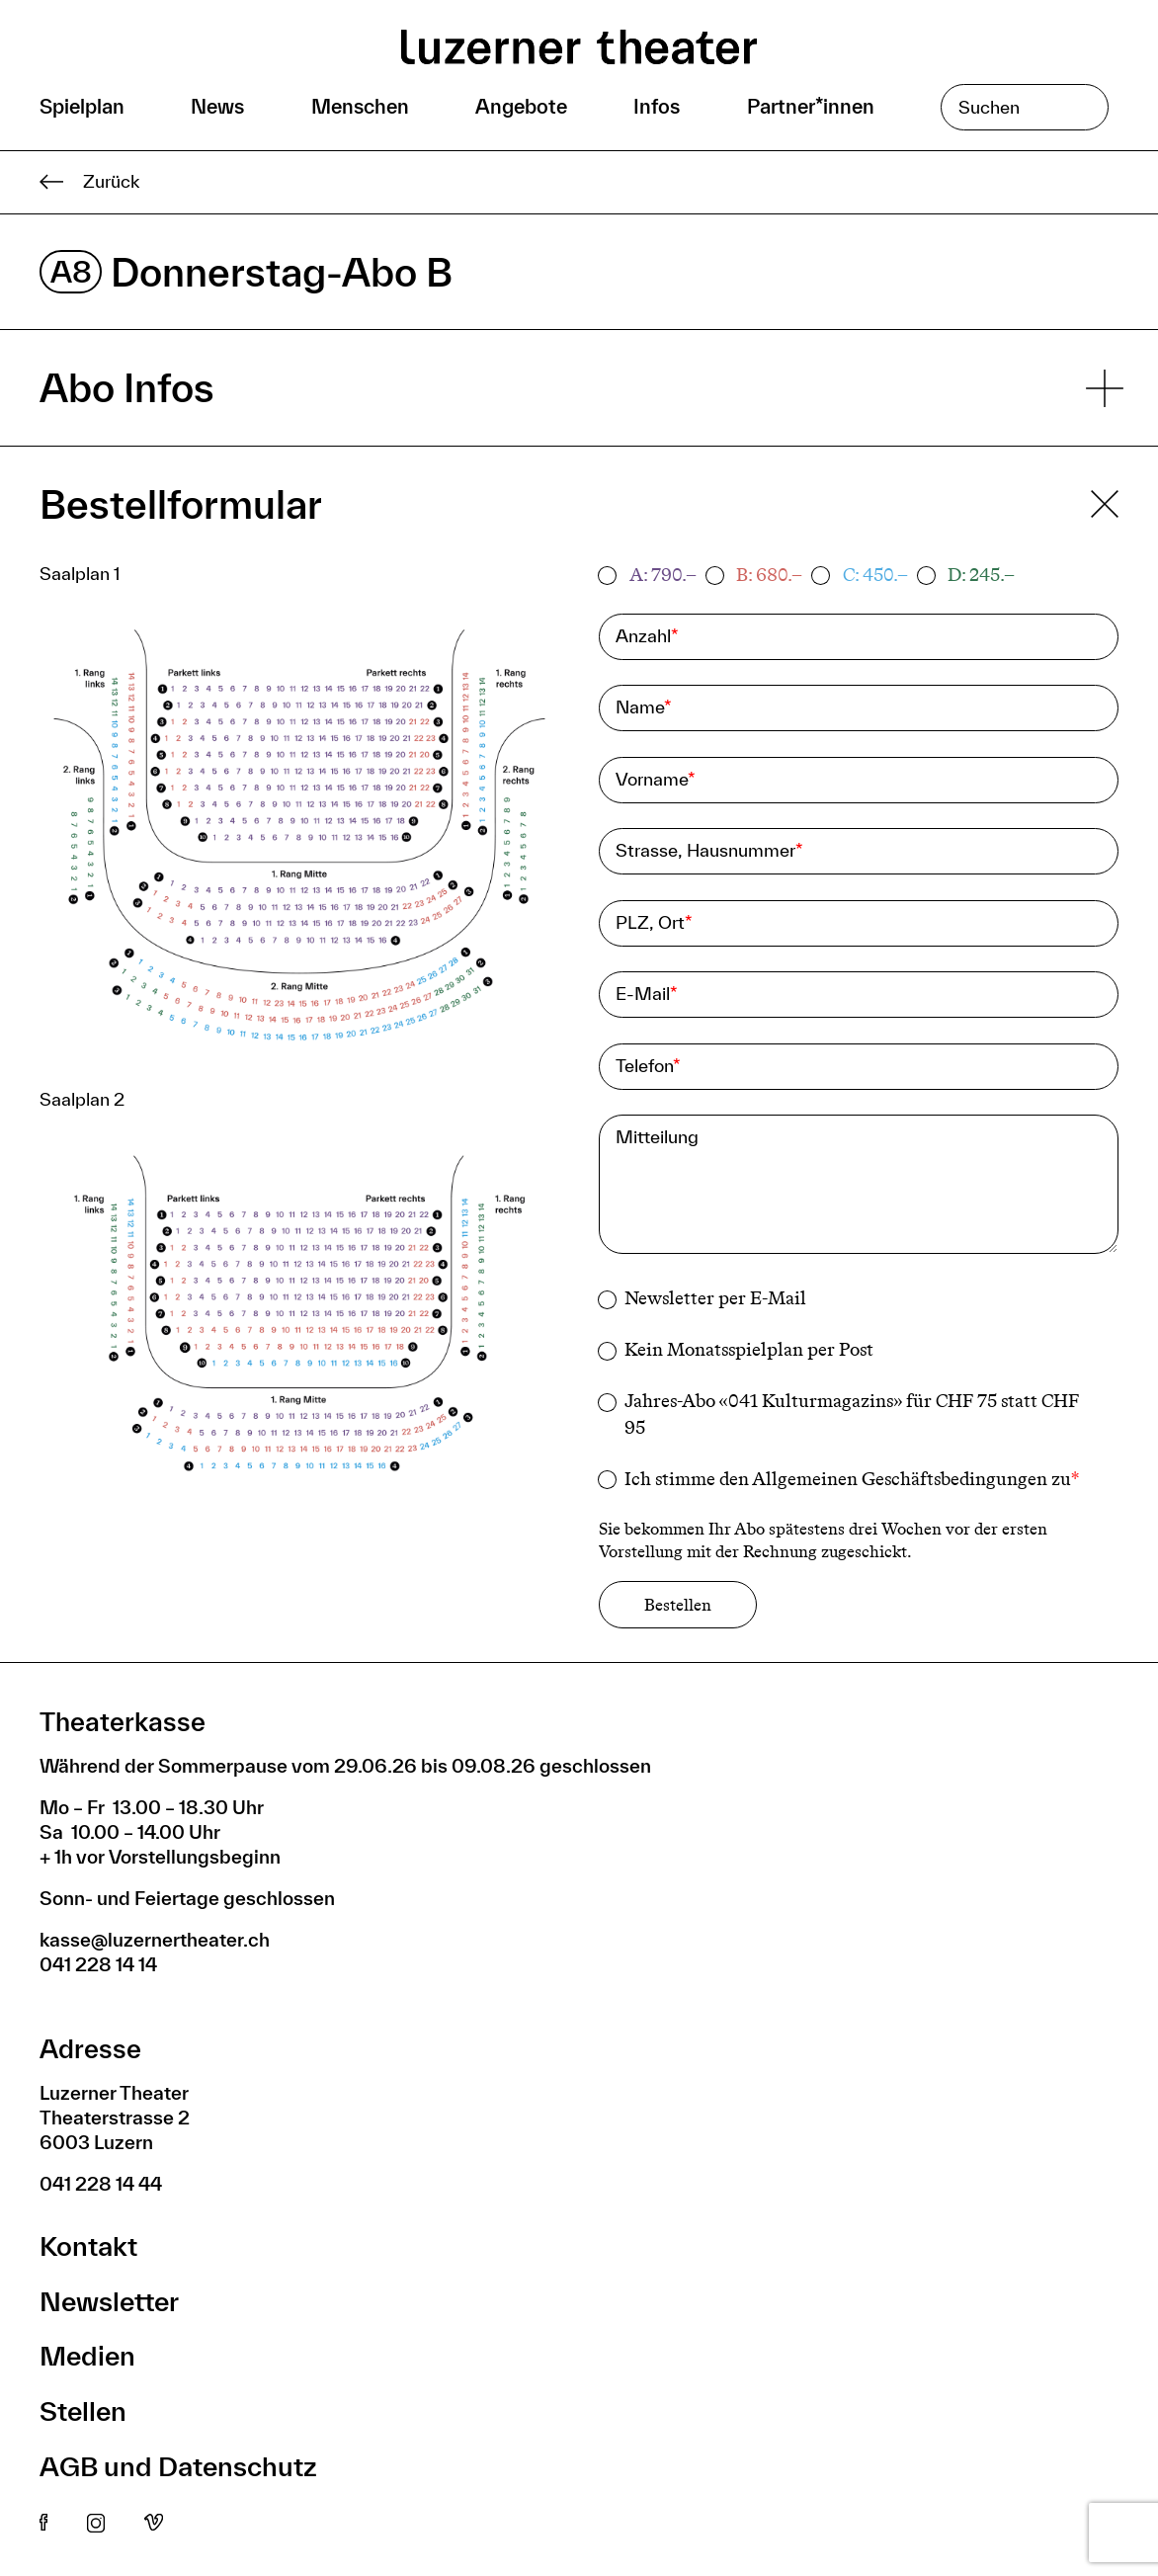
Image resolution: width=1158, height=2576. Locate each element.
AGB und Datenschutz (178, 2466)
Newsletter (109, 2300)
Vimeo (153, 2524)
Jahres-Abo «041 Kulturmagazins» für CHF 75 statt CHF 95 (851, 1414)
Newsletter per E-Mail (715, 1298)
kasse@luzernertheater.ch (155, 1940)
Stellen (83, 2410)
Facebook (43, 2524)
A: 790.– (663, 575)
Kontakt (88, 2245)
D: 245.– (981, 575)
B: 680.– (769, 575)
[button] (299, 843)
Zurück (89, 182)
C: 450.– (875, 575)
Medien (87, 2355)
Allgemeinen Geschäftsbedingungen (899, 1478)
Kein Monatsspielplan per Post (748, 1350)
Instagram (96, 2524)
